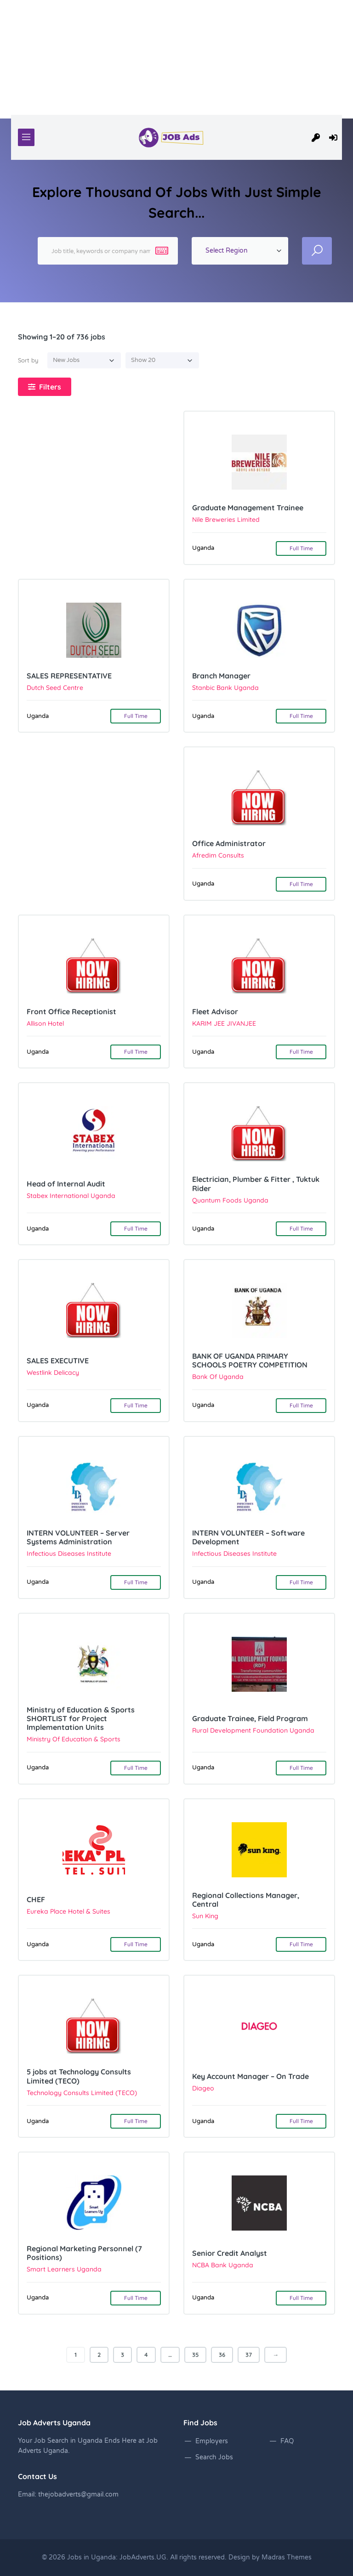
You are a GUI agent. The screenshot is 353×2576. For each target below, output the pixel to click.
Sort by (28, 360)
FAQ (287, 2441)
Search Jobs (214, 2457)
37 (248, 2354)
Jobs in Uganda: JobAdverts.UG (116, 2557)
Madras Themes (287, 2557)
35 (195, 2354)
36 (222, 2354)
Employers (211, 2441)
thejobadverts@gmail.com (78, 2494)
